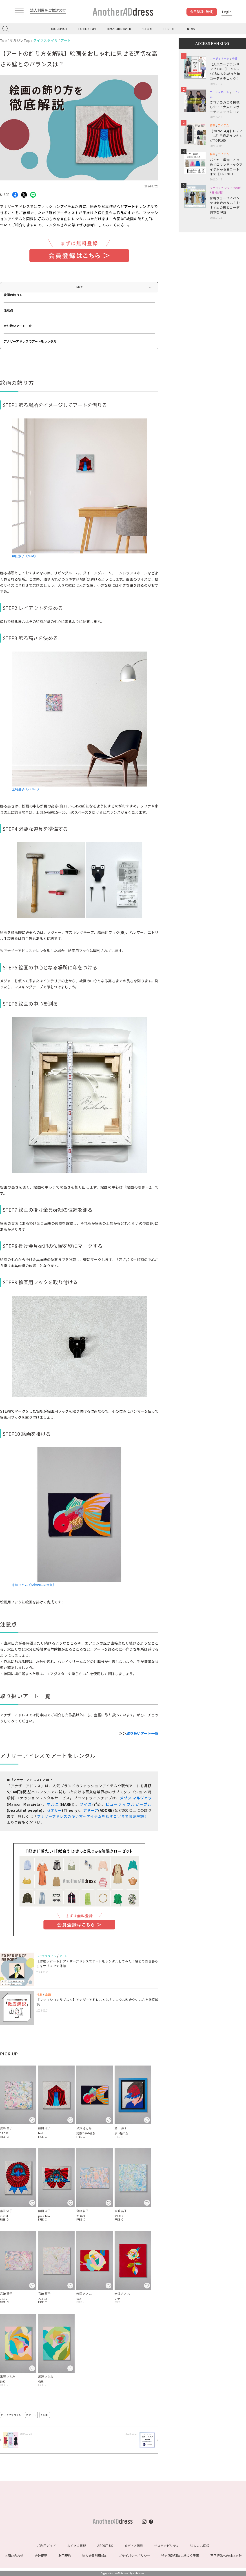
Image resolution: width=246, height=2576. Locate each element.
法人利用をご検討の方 (48, 10)
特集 (39, 1994)
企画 (48, 1994)
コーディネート (219, 58)
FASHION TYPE (87, 29)
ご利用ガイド (46, 2545)
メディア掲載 (133, 2545)
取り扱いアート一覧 (18, 326)
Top (3, 40)
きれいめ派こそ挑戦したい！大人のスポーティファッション (224, 107)
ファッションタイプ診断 (225, 188)
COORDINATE (59, 29)
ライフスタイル (45, 40)
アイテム (223, 125)
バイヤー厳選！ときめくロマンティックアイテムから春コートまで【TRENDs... (226, 166)
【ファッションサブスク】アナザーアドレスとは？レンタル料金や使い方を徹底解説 (97, 2002)
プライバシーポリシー (134, 2555)
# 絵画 (44, 2415)
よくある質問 (76, 2545)
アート (65, 40)
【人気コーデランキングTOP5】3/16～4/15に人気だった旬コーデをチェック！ (225, 71)
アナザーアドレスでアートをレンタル (30, 341)
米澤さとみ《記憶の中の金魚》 (34, 1584)
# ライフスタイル (11, 2415)
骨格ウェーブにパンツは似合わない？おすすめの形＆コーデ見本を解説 (224, 205)
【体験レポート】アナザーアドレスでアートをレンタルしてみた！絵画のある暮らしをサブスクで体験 (97, 1963)
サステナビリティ (166, 2545)
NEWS (191, 29)
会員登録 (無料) (201, 11)
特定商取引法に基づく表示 (180, 2555)
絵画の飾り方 (13, 294)
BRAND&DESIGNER (119, 29)
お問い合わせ (13, 2555)
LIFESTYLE (170, 29)
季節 (234, 58)
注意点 (8, 310)
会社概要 (41, 2555)
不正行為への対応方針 (226, 2555)
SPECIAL (147, 29)
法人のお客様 (199, 2545)
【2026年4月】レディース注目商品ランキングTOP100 (226, 136)
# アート (31, 2415)
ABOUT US (105, 2545)
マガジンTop (19, 40)
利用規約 (64, 2555)
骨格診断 (217, 192)
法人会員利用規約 (94, 2555)
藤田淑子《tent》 (24, 556)
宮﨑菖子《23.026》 (26, 789)
